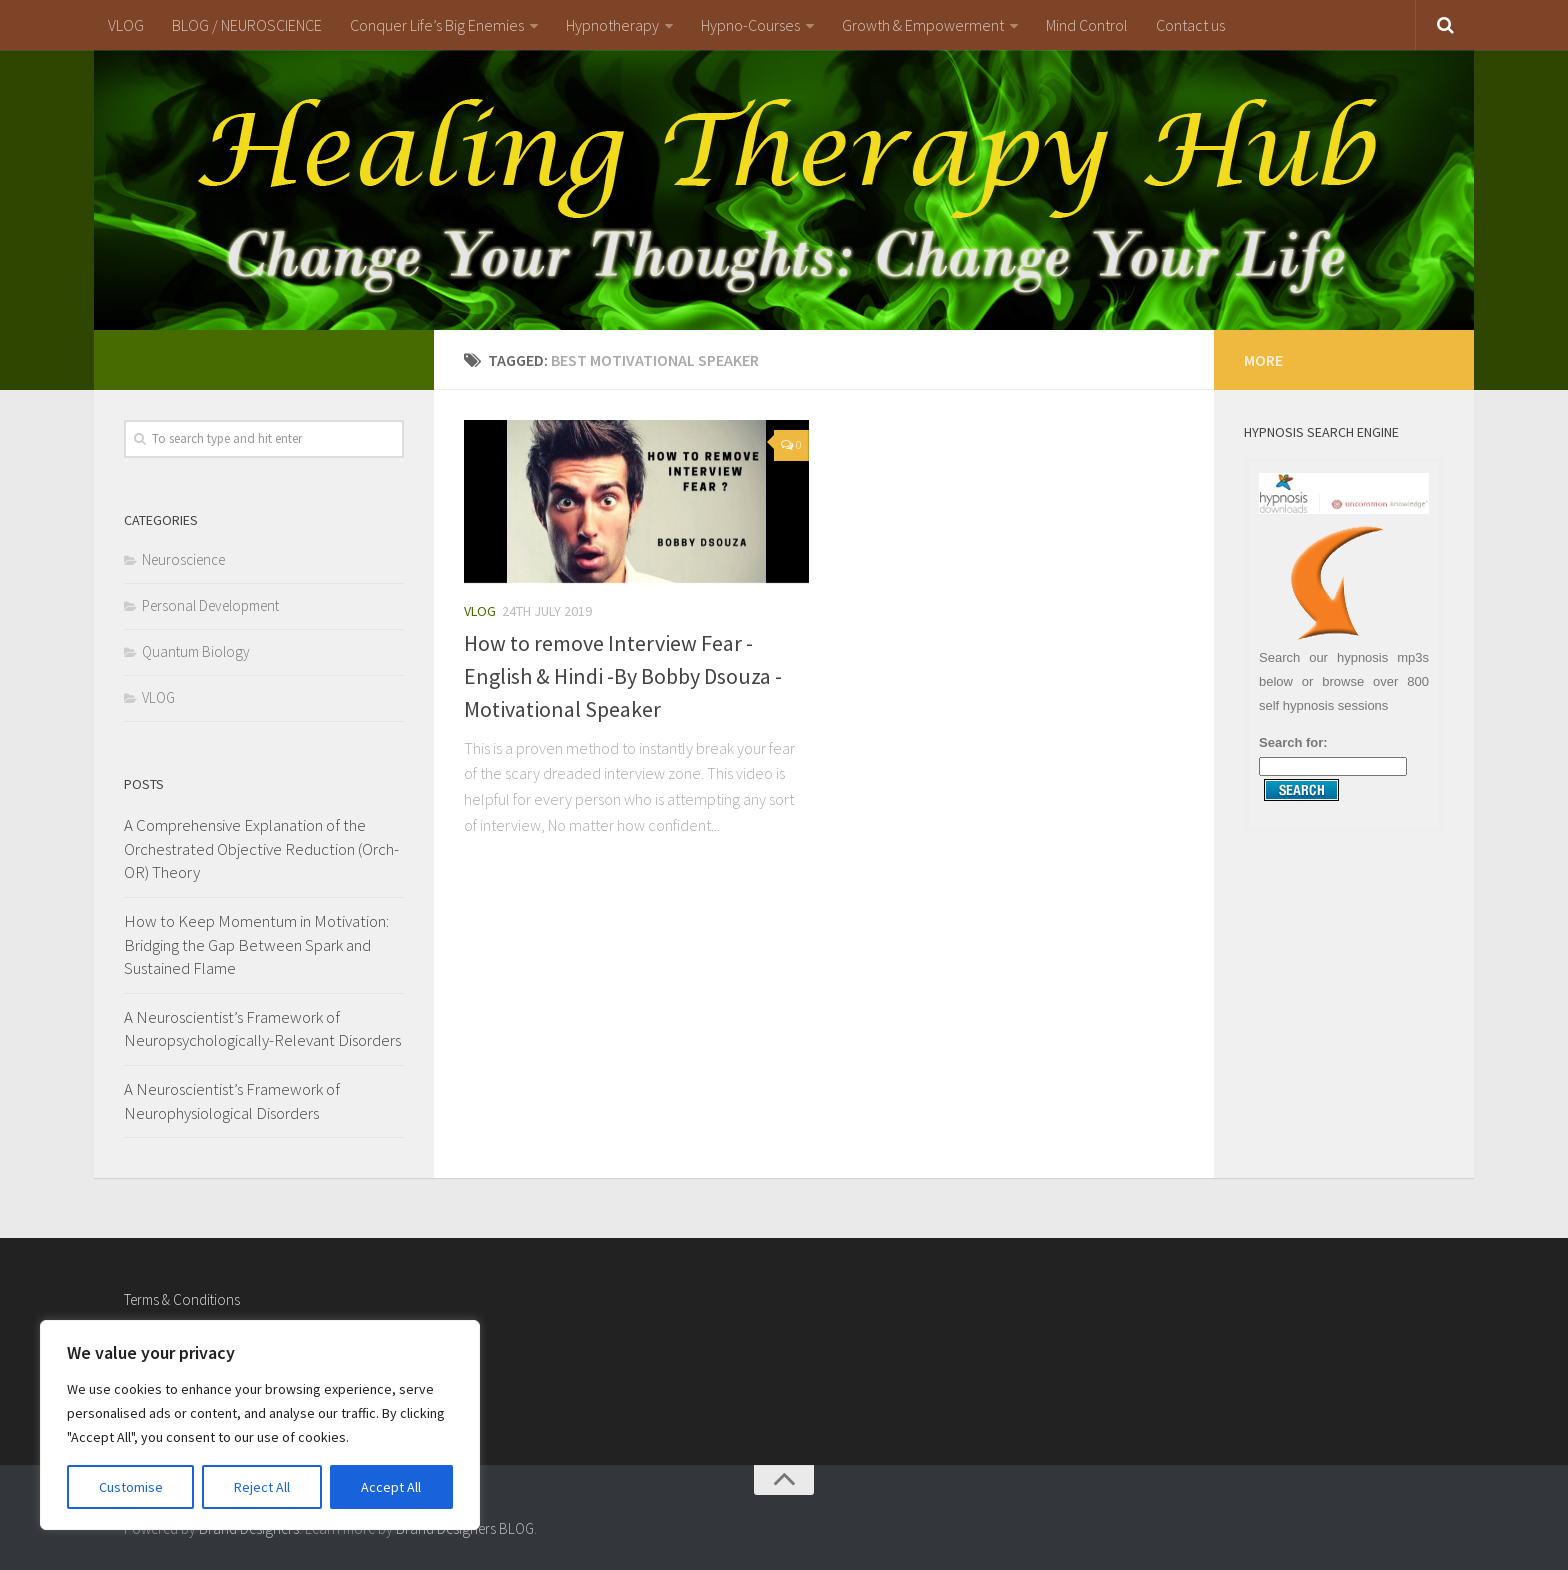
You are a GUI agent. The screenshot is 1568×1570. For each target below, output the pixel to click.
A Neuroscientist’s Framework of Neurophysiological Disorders (232, 1101)
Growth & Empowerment (923, 25)
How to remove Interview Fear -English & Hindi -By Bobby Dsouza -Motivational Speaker (623, 676)
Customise (131, 1487)
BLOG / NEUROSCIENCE (247, 25)
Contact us (1190, 25)
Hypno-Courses (750, 25)
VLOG (126, 25)
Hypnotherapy (612, 25)
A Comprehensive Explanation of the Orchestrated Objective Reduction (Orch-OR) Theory (261, 848)
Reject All (262, 1487)
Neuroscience (183, 559)
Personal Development (210, 605)
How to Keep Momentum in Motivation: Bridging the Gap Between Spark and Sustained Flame (256, 944)
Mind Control (1087, 25)
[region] (260, 1425)
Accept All (391, 1487)
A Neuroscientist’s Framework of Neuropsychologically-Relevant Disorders (262, 1029)
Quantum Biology (196, 651)
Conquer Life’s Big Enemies (437, 25)
